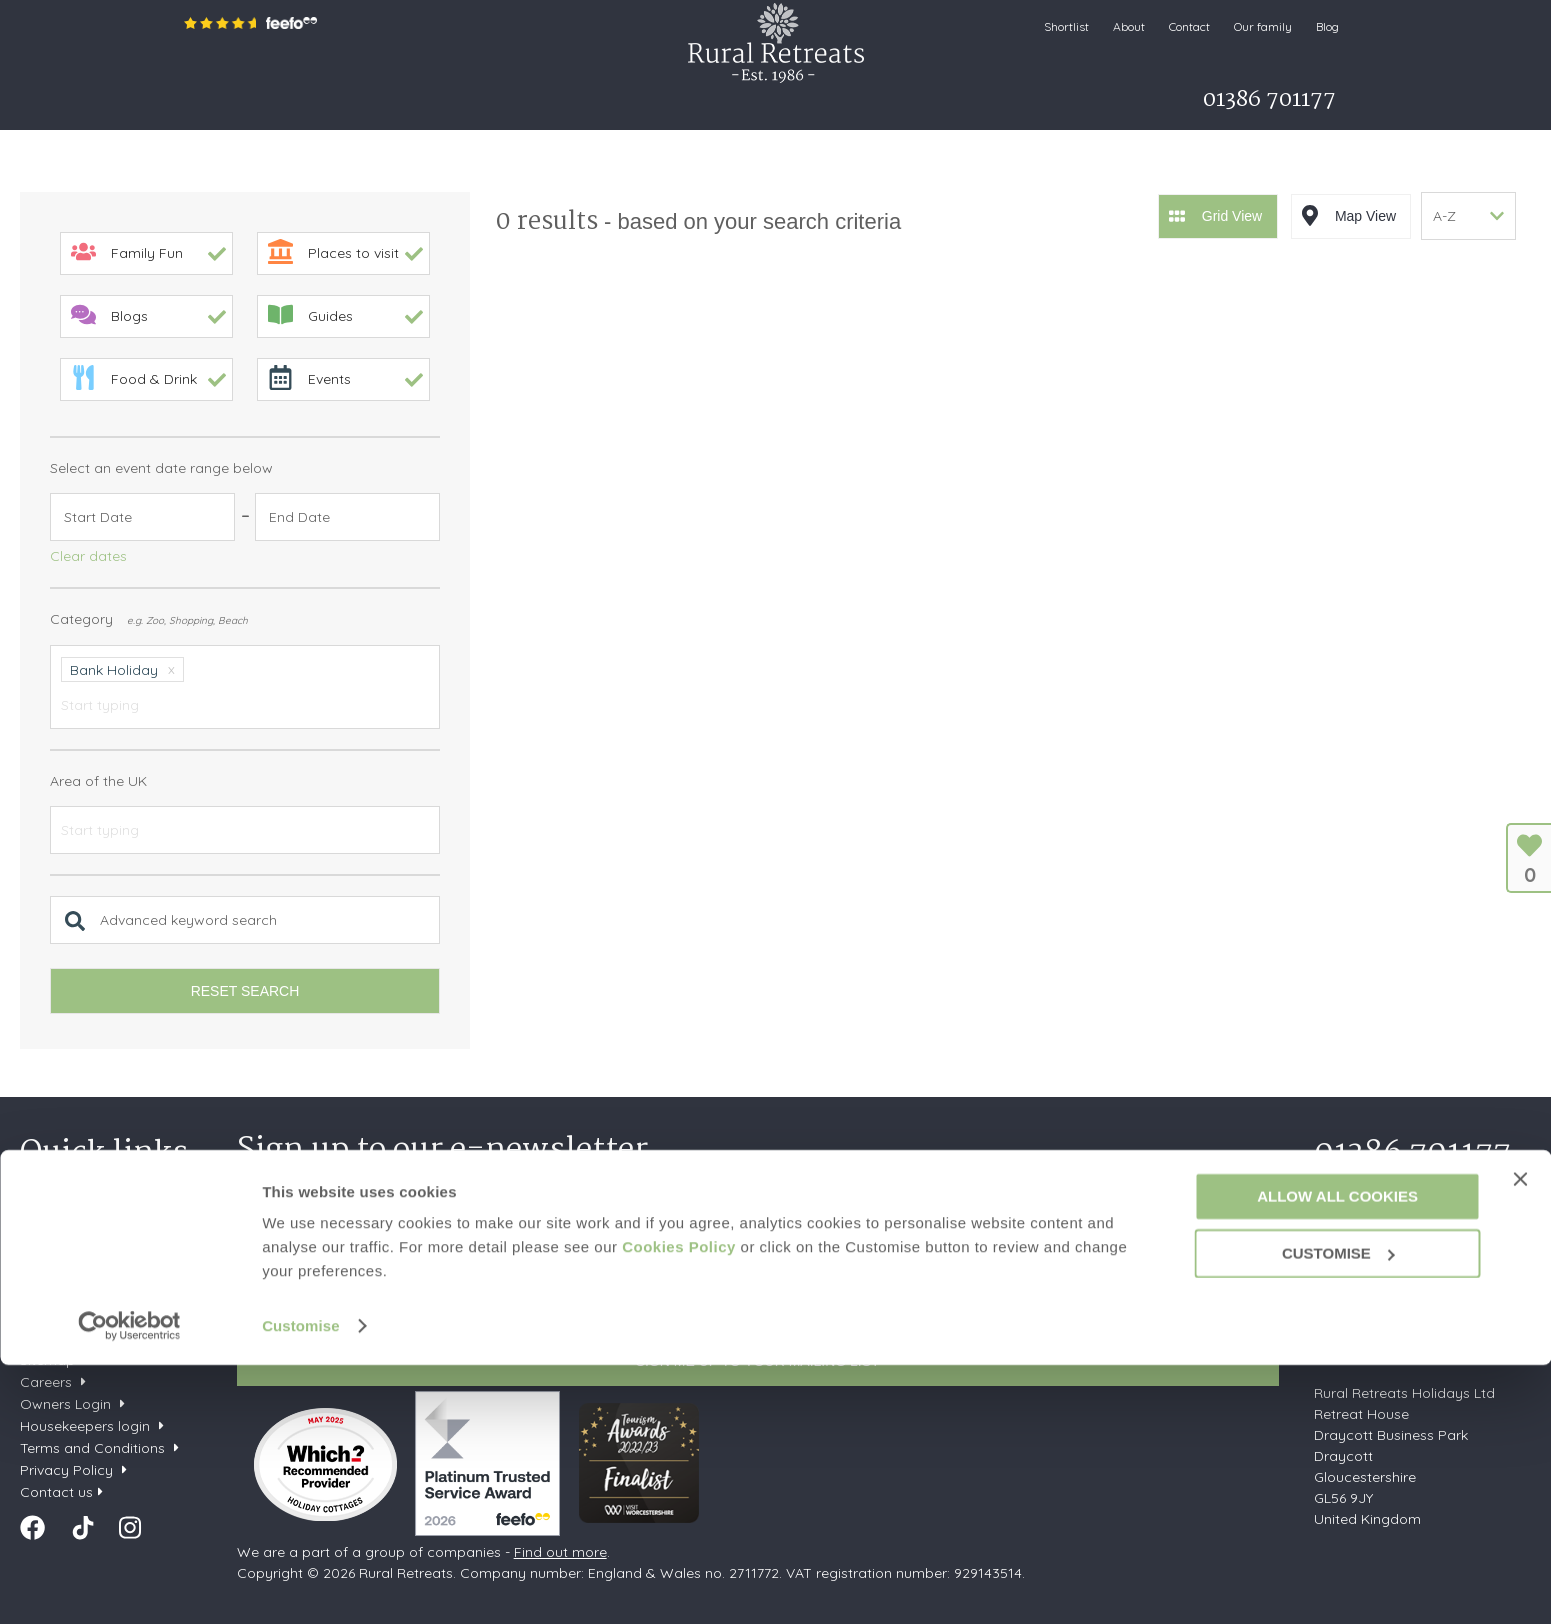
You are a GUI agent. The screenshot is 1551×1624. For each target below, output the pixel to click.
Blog (1327, 26)
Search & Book (307, 105)
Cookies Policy (679, 1505)
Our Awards (59, 1338)
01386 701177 (1412, 1153)
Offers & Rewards (572, 105)
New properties (72, 1228)
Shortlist (1066, 26)
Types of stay (65, 1294)
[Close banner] (1520, 1438)
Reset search (245, 991)
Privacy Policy (546, 1315)
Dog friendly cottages (92, 1272)
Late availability (72, 1250)
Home (208, 105)
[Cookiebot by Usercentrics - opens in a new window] (129, 1585)
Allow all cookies (1337, 1455)
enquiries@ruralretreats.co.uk (1410, 1352)
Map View (1365, 214)
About (1129, 26)
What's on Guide (729, 105)
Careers (46, 1382)
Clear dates (88, 556)
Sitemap (47, 1360)
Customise (301, 1584)
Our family (1263, 26)
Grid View (1232, 214)
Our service (58, 1316)
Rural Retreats (776, 42)
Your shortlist (62, 1206)
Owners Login (65, 1404)
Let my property (869, 105)
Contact (1189, 26)
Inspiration (434, 105)
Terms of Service (652, 1315)
